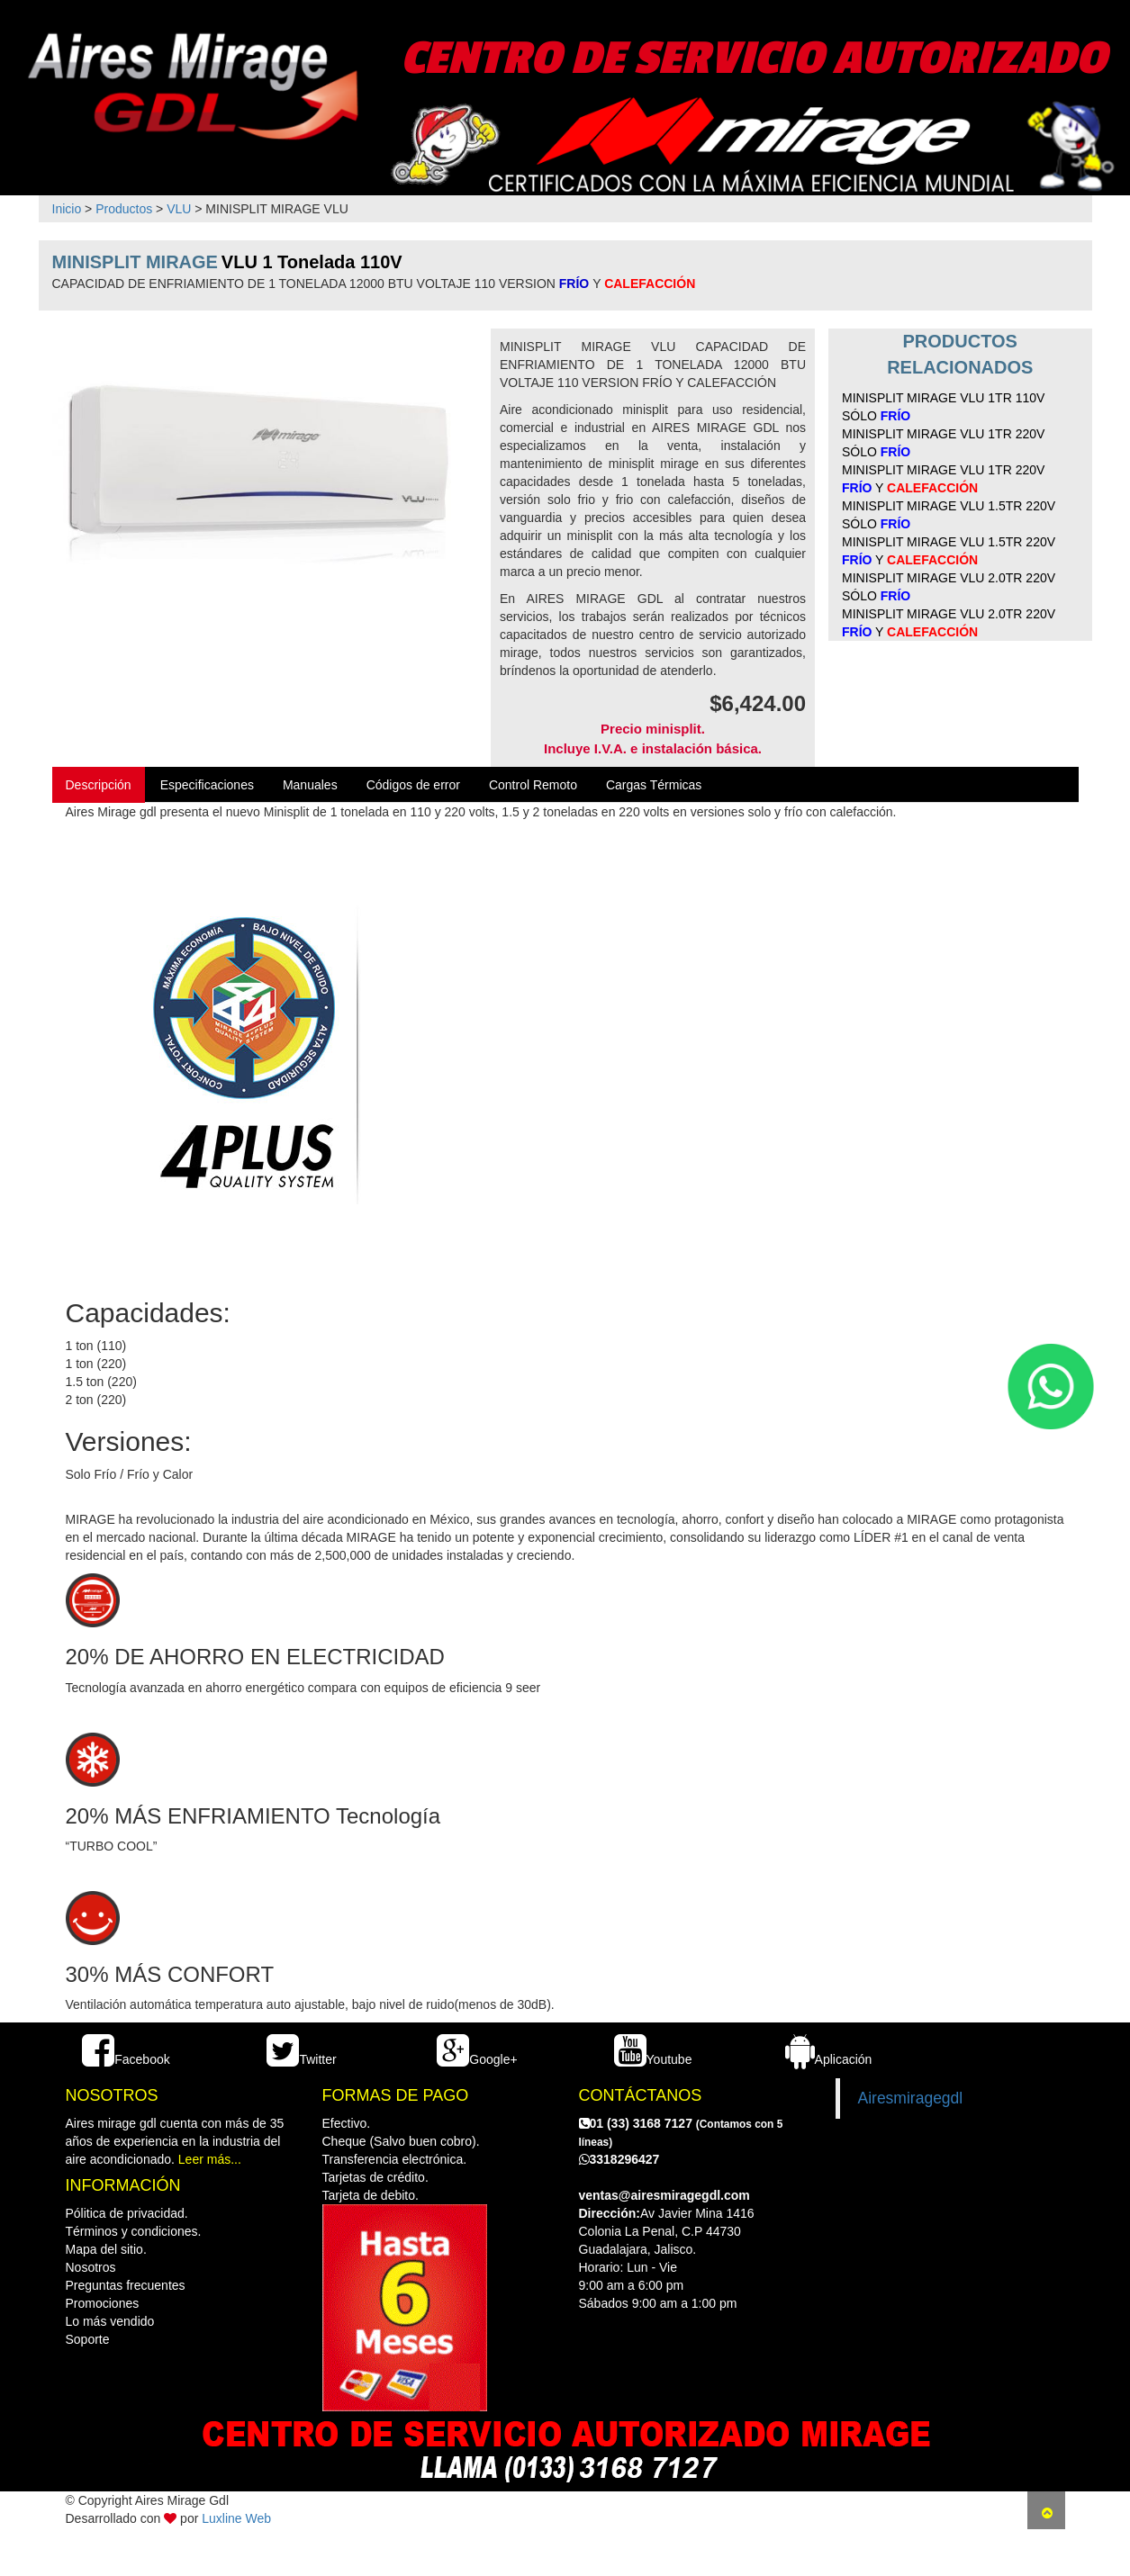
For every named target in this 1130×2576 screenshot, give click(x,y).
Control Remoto (533, 785)
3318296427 (619, 2159)
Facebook (125, 2059)
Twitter (301, 2059)
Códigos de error (413, 785)
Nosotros (91, 2267)
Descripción (98, 785)
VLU (179, 209)
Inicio (67, 209)
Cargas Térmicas (653, 785)
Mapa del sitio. (106, 2249)
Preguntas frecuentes (125, 2285)
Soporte (88, 2339)
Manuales (310, 785)
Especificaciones (207, 785)
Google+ (477, 2059)
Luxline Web (236, 2518)
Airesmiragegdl (910, 2098)
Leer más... (209, 2159)
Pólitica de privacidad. (127, 2213)
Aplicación (828, 2059)
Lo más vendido (110, 2321)
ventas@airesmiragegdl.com (664, 2195)
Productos (123, 209)
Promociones (103, 2303)
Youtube (653, 2059)
